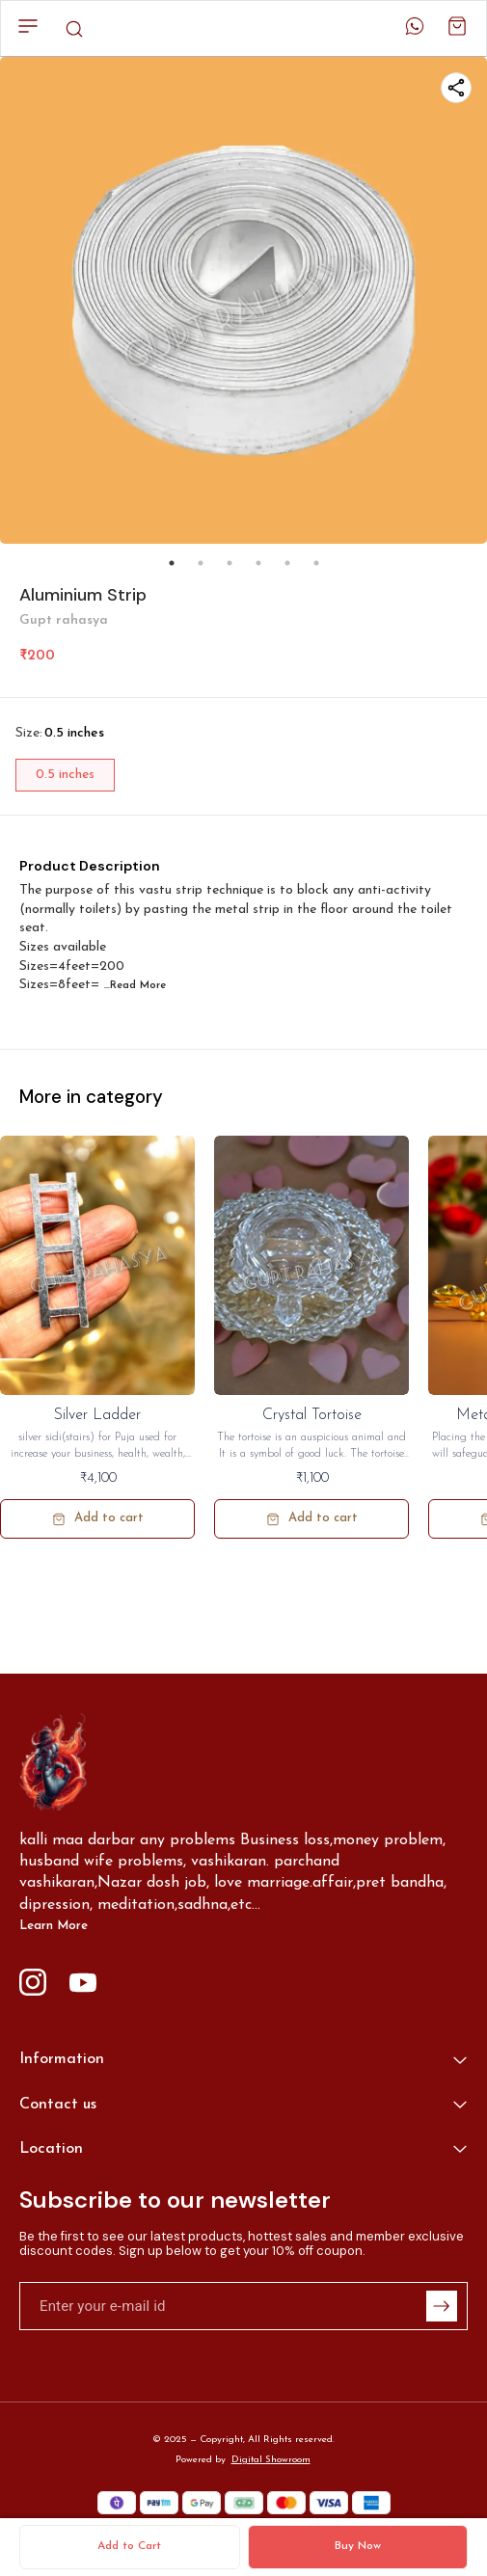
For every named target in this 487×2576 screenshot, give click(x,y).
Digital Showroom (271, 2460)
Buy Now (358, 2546)
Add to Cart (129, 2546)
